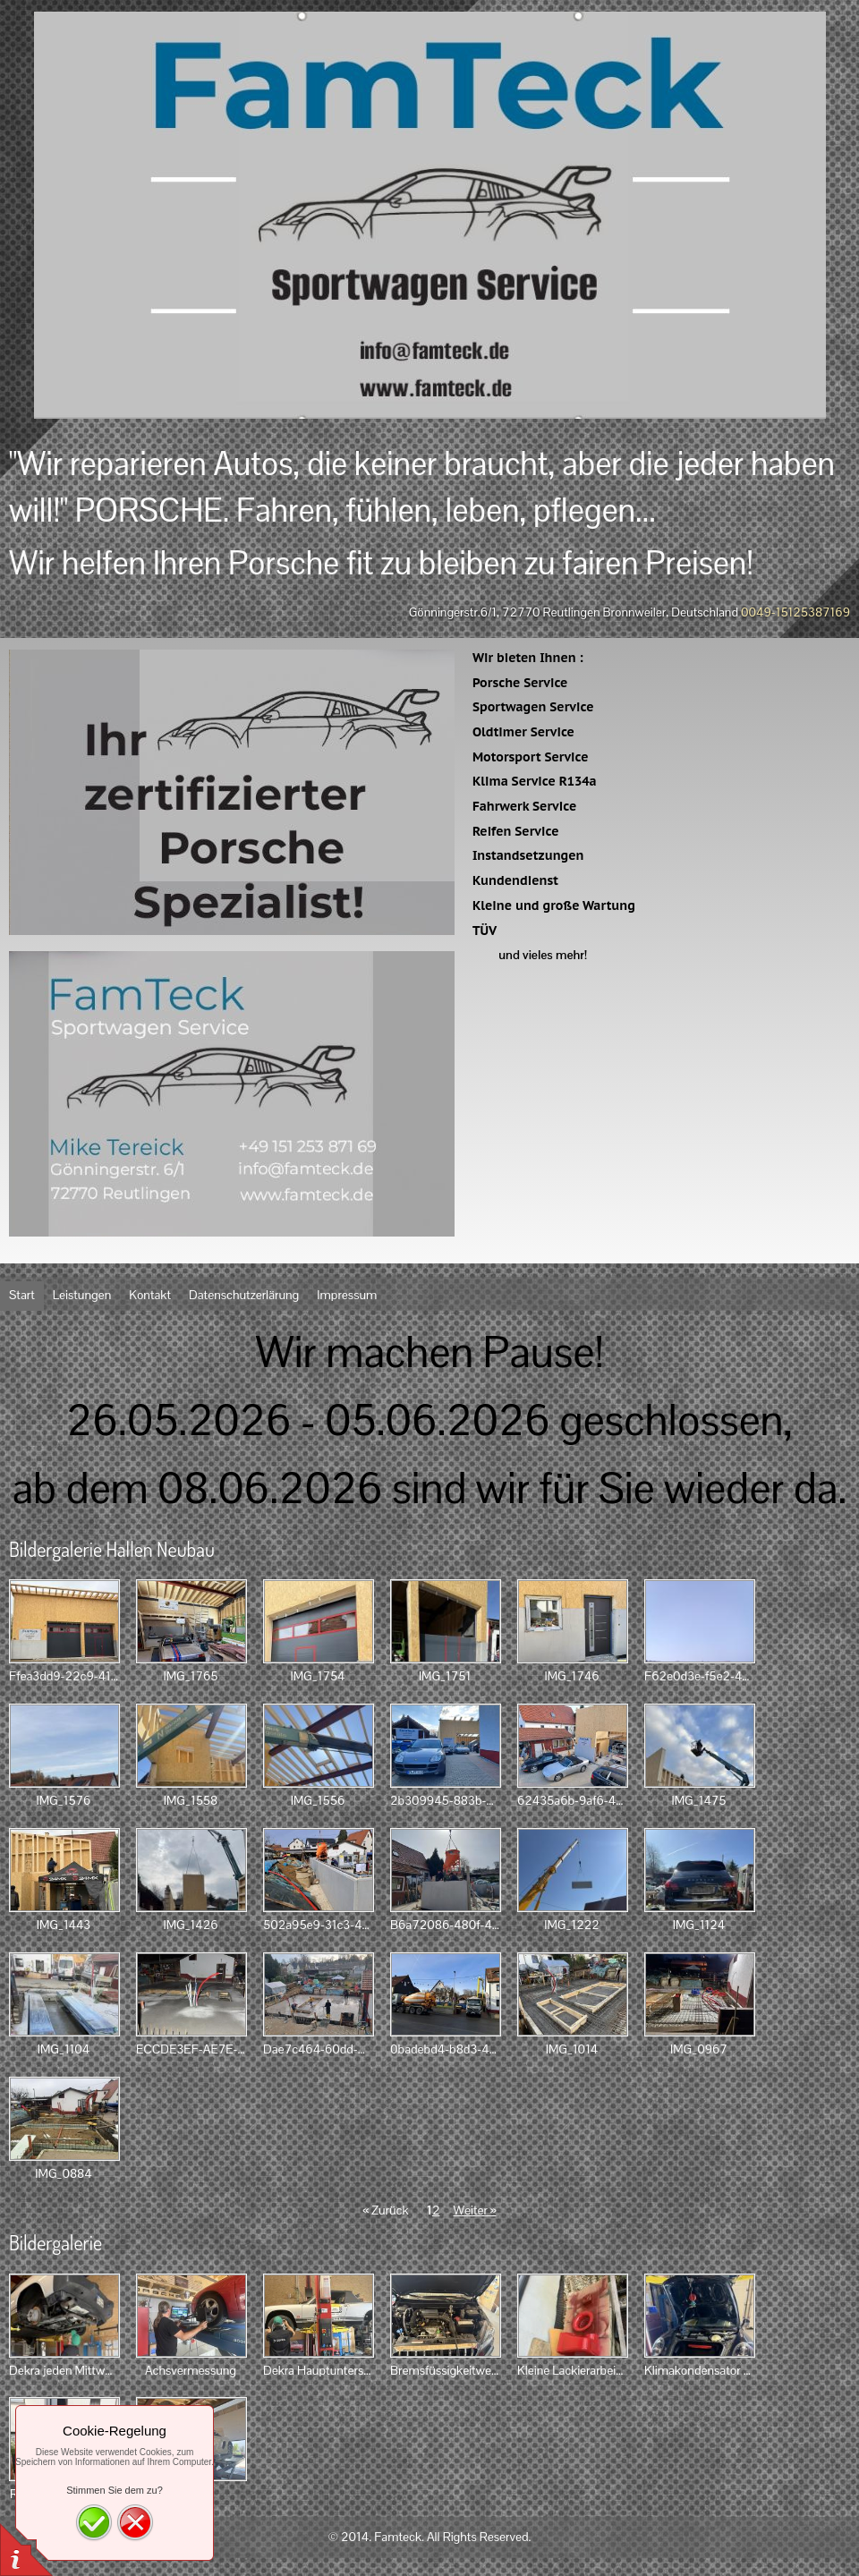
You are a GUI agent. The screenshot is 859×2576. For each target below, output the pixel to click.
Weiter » (474, 2210)
